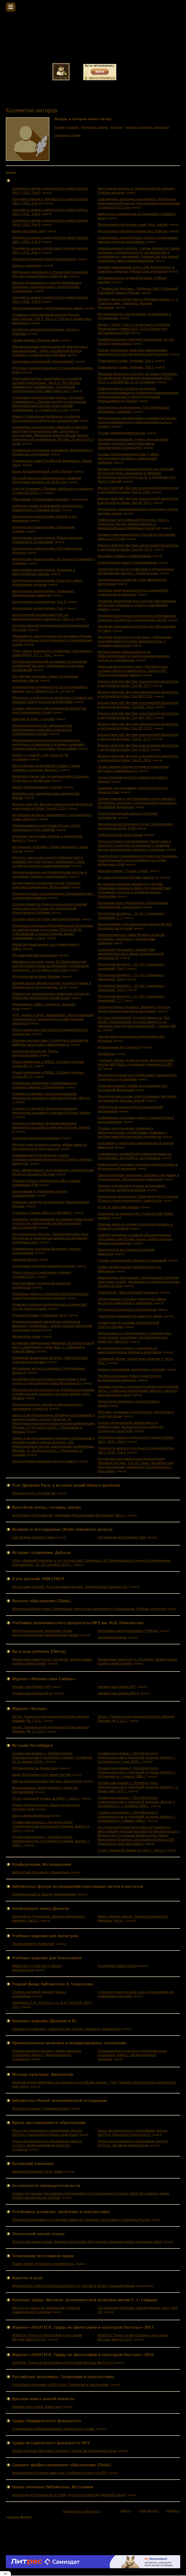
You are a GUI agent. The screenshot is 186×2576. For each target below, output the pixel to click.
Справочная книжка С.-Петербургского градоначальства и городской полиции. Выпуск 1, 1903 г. (51, 1841)
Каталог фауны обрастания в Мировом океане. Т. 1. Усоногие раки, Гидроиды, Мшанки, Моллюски (138, 303)
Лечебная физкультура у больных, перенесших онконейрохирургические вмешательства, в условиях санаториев (134, 641)
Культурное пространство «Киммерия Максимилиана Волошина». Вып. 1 (69, 1515)
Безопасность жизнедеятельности (46, 2185)
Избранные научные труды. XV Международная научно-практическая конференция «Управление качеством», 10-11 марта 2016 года (50, 966)
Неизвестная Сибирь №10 (32, 1693)
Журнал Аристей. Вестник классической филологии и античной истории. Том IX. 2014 (138, 758)
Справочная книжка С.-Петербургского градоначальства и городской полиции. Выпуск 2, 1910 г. (51, 1826)
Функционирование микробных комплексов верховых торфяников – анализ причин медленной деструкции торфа (52, 1325)
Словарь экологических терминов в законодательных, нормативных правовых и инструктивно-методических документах (132, 1132)
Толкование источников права (43, 2255)
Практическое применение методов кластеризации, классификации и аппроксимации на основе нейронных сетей (138, 860)
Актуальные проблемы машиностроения (43, 1266)
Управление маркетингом (117, 1966)
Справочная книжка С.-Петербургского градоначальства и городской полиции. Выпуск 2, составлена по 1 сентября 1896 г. (137, 1801)
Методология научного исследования (127, 1309)
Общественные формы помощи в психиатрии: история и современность (134, 769)
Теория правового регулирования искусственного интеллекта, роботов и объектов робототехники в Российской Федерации (137, 802)
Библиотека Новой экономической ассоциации (59, 2100)
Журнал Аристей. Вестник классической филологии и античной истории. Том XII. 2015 (138, 726)
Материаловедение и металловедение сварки (47, 308)
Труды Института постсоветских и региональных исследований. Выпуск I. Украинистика (136, 571)
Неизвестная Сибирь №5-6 (118, 1693)
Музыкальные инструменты (119, 1047)
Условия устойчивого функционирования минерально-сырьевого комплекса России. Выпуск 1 (51, 1098)
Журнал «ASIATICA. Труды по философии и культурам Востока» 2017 (83, 2327)
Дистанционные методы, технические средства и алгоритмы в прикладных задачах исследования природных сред (50, 1238)
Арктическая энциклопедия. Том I (38, 608)
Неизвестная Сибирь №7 (117, 1687)
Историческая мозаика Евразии (36, 976)
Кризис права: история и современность (43, 2264)
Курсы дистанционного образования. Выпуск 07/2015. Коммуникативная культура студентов (47, 2145)
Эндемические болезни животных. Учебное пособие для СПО (60, 2473)
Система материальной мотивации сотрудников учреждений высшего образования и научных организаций (49, 665)
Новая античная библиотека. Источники (52, 2486)
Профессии (106, 1054)
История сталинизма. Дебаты (41, 1552)
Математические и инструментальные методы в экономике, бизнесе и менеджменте (49, 874)
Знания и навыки (66, 127)
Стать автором (149, 2510)
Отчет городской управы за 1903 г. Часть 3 (131, 1850)
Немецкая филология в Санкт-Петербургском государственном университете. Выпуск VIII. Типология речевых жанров (133, 670)
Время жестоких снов (28, 231)
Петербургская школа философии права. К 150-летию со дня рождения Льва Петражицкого (49, 1381)
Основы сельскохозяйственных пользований (132, 1260)
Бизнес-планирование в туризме (37, 787)
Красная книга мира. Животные (36, 2406)
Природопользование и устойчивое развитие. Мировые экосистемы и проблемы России (80, 2219)
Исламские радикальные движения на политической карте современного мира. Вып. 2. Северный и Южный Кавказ (53, 1347)
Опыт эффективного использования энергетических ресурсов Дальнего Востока (53, 1172)
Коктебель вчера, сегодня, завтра (46, 1507)
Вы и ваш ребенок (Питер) (39, 1651)
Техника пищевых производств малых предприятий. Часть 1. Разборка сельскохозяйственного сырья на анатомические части (138, 1390)
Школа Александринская (31, 1815)
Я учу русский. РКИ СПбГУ (38, 1578)
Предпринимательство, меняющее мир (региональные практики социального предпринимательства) (42, 729)
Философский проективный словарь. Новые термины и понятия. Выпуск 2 (46, 768)
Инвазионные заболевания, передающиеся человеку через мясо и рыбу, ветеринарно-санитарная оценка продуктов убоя (138, 1281)
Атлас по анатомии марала (118, 1207)
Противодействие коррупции (34, 955)
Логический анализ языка (38, 2233)
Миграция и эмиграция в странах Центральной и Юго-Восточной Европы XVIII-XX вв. (50, 274)
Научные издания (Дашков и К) (44, 2020)
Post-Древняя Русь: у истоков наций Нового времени (66, 1485)
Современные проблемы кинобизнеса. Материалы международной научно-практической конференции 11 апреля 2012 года (139, 203)
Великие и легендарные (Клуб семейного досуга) (62, 1529)
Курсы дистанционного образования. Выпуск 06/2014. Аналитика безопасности (133, 2132)
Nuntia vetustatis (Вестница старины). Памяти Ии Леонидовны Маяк (64, 2451)
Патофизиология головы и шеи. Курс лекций (133, 224)
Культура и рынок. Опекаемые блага (40, 2108)
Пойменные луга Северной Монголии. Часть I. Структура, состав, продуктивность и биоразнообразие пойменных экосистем (134, 524)
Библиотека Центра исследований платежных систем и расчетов (77, 1886)
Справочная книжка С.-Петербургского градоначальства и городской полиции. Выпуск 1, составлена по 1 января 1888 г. (137, 1816)
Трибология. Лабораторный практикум (128, 1292)
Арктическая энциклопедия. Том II (39, 602)
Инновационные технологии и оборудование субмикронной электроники (133, 905)
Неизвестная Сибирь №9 (31, 1687)
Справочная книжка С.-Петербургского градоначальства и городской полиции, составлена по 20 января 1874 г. (52, 1757)
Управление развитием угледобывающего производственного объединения (45, 1085)
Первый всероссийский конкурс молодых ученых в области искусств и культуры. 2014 (51, 985)
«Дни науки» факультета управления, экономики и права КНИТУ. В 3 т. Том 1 (52, 653)
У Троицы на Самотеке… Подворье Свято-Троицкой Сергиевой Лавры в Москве (138, 290)
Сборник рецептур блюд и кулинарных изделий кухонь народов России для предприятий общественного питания (49, 908)
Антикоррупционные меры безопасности (44, 259)
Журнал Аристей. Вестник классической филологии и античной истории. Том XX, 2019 (52, 806)
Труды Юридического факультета (46, 2420)
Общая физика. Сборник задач (36, 340)
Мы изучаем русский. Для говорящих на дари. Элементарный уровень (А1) (70, 1587)
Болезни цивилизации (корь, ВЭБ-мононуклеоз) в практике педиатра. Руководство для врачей (136, 269)
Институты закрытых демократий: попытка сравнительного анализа (46, 2310)
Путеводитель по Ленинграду (35, 1768)
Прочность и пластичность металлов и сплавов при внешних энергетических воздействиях (52, 699)
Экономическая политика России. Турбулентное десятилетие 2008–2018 (135, 826)
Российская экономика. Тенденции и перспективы (63, 2376)
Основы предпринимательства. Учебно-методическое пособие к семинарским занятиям (129, 458)
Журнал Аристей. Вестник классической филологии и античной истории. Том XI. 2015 (138, 737)
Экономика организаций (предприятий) (43, 361)
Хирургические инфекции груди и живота (44, 1461)
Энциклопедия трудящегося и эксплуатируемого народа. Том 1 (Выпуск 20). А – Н (50, 689)
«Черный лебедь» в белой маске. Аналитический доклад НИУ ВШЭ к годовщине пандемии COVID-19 (136, 1064)
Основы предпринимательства (121, 433)
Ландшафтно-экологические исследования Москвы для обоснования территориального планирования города (52, 640)
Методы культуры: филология (42, 2074)
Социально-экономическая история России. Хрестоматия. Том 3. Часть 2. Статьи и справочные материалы (52, 318)
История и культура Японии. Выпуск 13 (128, 877)
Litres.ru (126, 2510)
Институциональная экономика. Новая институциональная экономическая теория (45, 1633)
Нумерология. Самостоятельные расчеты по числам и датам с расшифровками (73, 2286)
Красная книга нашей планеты (43, 2398)
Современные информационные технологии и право (53, 2429)
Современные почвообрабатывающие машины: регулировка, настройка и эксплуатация (135, 1156)
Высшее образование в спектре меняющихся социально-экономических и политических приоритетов (46, 287)
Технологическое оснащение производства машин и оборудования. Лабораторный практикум (138, 1177)
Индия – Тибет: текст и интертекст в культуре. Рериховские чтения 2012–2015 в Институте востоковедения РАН (134, 328)
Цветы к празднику (27, 265)
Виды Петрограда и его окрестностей (41, 1774)
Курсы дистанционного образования (49, 2122)
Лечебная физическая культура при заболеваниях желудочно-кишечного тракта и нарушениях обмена (137, 605)
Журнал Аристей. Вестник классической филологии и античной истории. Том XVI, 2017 (138, 715)
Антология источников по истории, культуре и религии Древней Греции (68, 2495)
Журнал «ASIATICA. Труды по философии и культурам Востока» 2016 (83, 2354)
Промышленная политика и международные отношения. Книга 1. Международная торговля (132, 2055)
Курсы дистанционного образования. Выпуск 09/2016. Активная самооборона (133, 2143)
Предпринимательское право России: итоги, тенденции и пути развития (46, 827)
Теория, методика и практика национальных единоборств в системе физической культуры (133, 352)
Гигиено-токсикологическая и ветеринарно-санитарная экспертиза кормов (132, 1188)
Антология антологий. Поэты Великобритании (35, 1053)
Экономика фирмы (112, 1637)
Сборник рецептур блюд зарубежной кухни (46, 919)
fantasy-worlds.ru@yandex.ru (82, 2511)
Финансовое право (26, 1336)
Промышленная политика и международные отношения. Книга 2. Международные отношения (46, 2055)
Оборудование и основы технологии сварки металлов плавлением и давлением (132, 1301)
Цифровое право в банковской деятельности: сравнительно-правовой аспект (48, 508)
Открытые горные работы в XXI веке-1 (42, 1212)
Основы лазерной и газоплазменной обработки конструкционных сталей (49, 710)
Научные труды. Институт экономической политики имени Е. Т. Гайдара (85, 2299)
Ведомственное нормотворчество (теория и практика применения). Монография (46, 885)
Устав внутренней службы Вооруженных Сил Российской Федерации (132, 1088)
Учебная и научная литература (147, 127)
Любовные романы (94, 127)
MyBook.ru (173, 2510)
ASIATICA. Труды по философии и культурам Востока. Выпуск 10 (62, 2362)
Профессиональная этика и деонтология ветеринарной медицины (129, 1378)
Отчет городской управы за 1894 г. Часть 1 (46, 1798)
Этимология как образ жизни (120, 835)
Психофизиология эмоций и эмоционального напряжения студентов (47, 1406)
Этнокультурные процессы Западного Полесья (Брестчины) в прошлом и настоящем (134, 1009)
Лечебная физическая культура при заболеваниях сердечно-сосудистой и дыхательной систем (137, 618)
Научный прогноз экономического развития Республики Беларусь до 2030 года (46, 480)
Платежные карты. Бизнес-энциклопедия (44, 1894)
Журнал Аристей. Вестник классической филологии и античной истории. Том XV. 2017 (138, 683)
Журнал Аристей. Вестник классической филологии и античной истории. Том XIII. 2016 (138, 705)
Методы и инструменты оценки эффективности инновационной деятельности (49, 1146)
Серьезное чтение (67, 135)
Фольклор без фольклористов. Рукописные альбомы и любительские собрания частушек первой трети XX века (53, 1394)
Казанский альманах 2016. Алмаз (37, 2171)
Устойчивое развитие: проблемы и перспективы (61, 2211)
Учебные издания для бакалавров (47, 1957)
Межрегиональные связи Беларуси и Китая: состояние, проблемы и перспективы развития (131, 939)
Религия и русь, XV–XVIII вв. (34, 1493)
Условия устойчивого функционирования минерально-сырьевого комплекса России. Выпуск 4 (51, 1127)
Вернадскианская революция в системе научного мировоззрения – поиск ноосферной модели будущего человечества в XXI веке (50, 350)
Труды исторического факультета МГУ (51, 2442)
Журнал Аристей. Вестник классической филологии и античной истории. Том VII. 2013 (138, 547)
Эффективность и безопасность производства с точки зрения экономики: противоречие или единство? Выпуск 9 (135, 1337)
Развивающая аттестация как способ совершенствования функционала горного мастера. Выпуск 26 (52, 1159)
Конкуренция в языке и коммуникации (127, 562)
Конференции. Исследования (41, 1864)
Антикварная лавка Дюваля (40, 1908)
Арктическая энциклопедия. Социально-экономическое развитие (43, 593)
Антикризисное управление (33, 1944)
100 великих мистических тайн (122, 1537)
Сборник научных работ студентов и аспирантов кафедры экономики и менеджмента (50, 1042)
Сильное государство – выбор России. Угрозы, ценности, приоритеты (66, 2029)
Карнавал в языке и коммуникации (124, 556)
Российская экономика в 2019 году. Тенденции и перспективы (60, 2384)
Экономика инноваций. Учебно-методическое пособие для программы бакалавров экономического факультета (133, 443)
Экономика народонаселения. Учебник (128, 1631)
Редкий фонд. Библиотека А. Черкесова (52, 1984)
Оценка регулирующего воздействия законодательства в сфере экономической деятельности (130, 953)
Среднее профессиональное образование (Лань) (61, 2464)
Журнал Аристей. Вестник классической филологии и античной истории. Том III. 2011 (138, 500)
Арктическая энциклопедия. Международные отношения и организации (47, 540)
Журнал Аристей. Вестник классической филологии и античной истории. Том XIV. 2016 (138, 694)
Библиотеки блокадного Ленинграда (41, 1872)
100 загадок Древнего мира (33, 1537)
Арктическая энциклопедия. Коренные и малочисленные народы (43, 572)
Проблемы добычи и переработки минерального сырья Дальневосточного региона (50, 1296)
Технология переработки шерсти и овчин (130, 1316)
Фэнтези (116, 127)
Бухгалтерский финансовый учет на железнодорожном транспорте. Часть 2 (43, 617)
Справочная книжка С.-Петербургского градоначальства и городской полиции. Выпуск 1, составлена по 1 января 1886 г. (137, 1772)
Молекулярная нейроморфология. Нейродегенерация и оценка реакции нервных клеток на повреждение (134, 656)
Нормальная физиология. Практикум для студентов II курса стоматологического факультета (138, 1198)
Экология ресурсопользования (36, 1138)
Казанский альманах (33, 2163)
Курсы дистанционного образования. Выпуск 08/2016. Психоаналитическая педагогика (47, 2132)
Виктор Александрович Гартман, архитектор (47, 1781)
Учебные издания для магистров (45, 1935)
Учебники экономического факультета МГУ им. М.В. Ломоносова (78, 1622)
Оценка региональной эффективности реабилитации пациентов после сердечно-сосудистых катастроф (131, 1427)
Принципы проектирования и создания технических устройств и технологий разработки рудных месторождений (52, 1223)
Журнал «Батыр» (29, 1708)
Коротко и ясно (27, 2277)
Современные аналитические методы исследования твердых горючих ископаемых (138, 239)
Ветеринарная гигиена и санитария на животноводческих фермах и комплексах (130, 1350)
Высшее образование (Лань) (41, 1600)
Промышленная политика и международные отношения (69, 2042)
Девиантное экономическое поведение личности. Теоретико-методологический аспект (51, 995)
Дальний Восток (24, 1259)
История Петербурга (32, 1745)
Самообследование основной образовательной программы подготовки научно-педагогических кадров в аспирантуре (135, 1239)
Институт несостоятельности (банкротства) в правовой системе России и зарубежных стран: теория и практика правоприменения (48, 861)
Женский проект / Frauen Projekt (123, 871)
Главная (12, 99)
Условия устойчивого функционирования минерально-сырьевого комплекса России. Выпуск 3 (51, 1112)
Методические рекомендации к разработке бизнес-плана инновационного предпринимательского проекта (137, 422)
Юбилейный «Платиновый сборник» (40, 499)
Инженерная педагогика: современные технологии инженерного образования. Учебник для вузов (88, 1609)
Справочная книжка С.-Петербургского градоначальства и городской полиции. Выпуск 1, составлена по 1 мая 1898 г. (137, 1757)
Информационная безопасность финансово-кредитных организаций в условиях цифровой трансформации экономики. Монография (48, 744)
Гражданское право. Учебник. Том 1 (126, 361)
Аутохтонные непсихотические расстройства (132, 231)
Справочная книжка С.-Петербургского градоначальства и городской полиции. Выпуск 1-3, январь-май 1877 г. (138, 1787)
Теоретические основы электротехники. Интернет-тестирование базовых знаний (137, 1098)
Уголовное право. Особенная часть (39, 1315)
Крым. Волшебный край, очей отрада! (42, 471)
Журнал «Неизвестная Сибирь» (44, 1678)
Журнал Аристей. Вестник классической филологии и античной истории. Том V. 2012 (138, 747)
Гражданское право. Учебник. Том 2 (126, 367)
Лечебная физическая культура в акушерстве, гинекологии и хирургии (133, 592)
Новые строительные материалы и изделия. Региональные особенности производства (46, 418)
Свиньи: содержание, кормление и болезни (131, 1369)
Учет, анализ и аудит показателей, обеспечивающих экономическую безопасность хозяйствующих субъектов (53, 1019)
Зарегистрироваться (102, 77)
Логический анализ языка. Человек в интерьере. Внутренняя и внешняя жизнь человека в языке (87, 2242)
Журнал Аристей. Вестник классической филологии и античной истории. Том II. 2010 (138, 490)
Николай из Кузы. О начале (33, 719)
